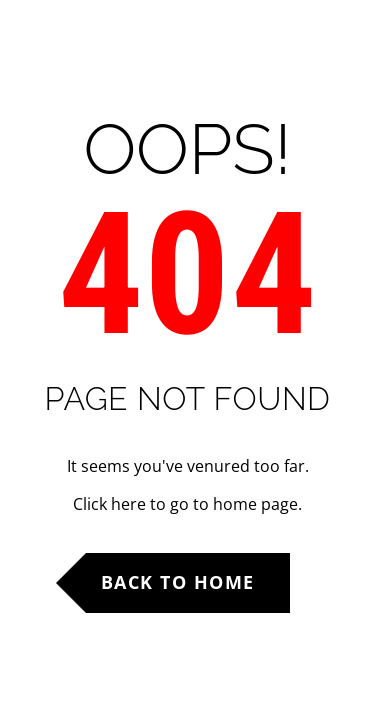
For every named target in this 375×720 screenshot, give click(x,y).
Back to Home (178, 582)
